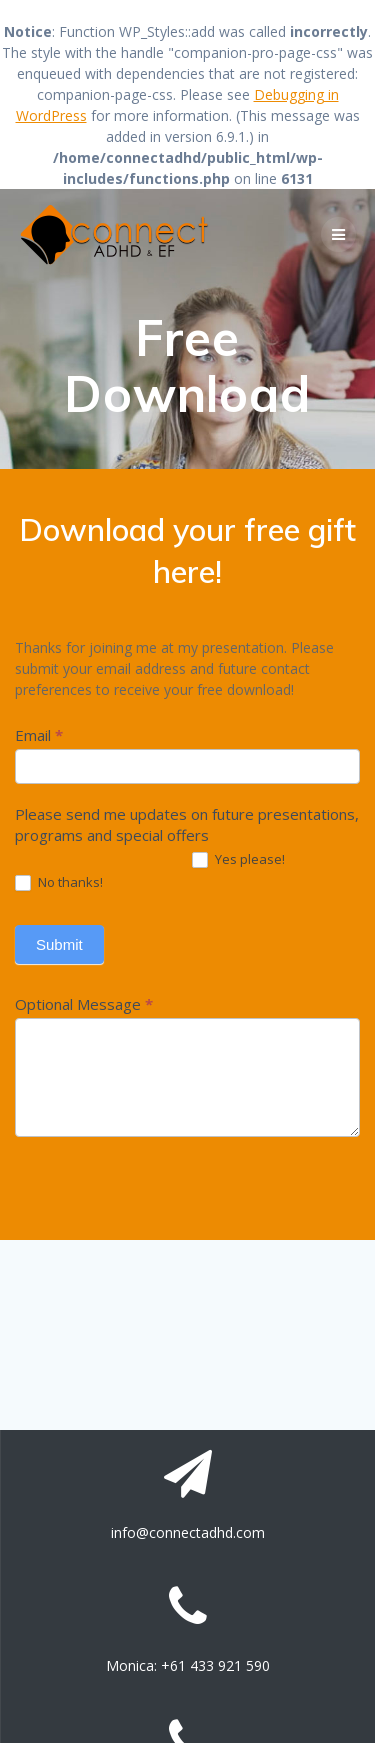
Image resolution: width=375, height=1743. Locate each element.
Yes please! (238, 860)
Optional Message (84, 1004)
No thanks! (59, 883)
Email (39, 735)
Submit (59, 944)
